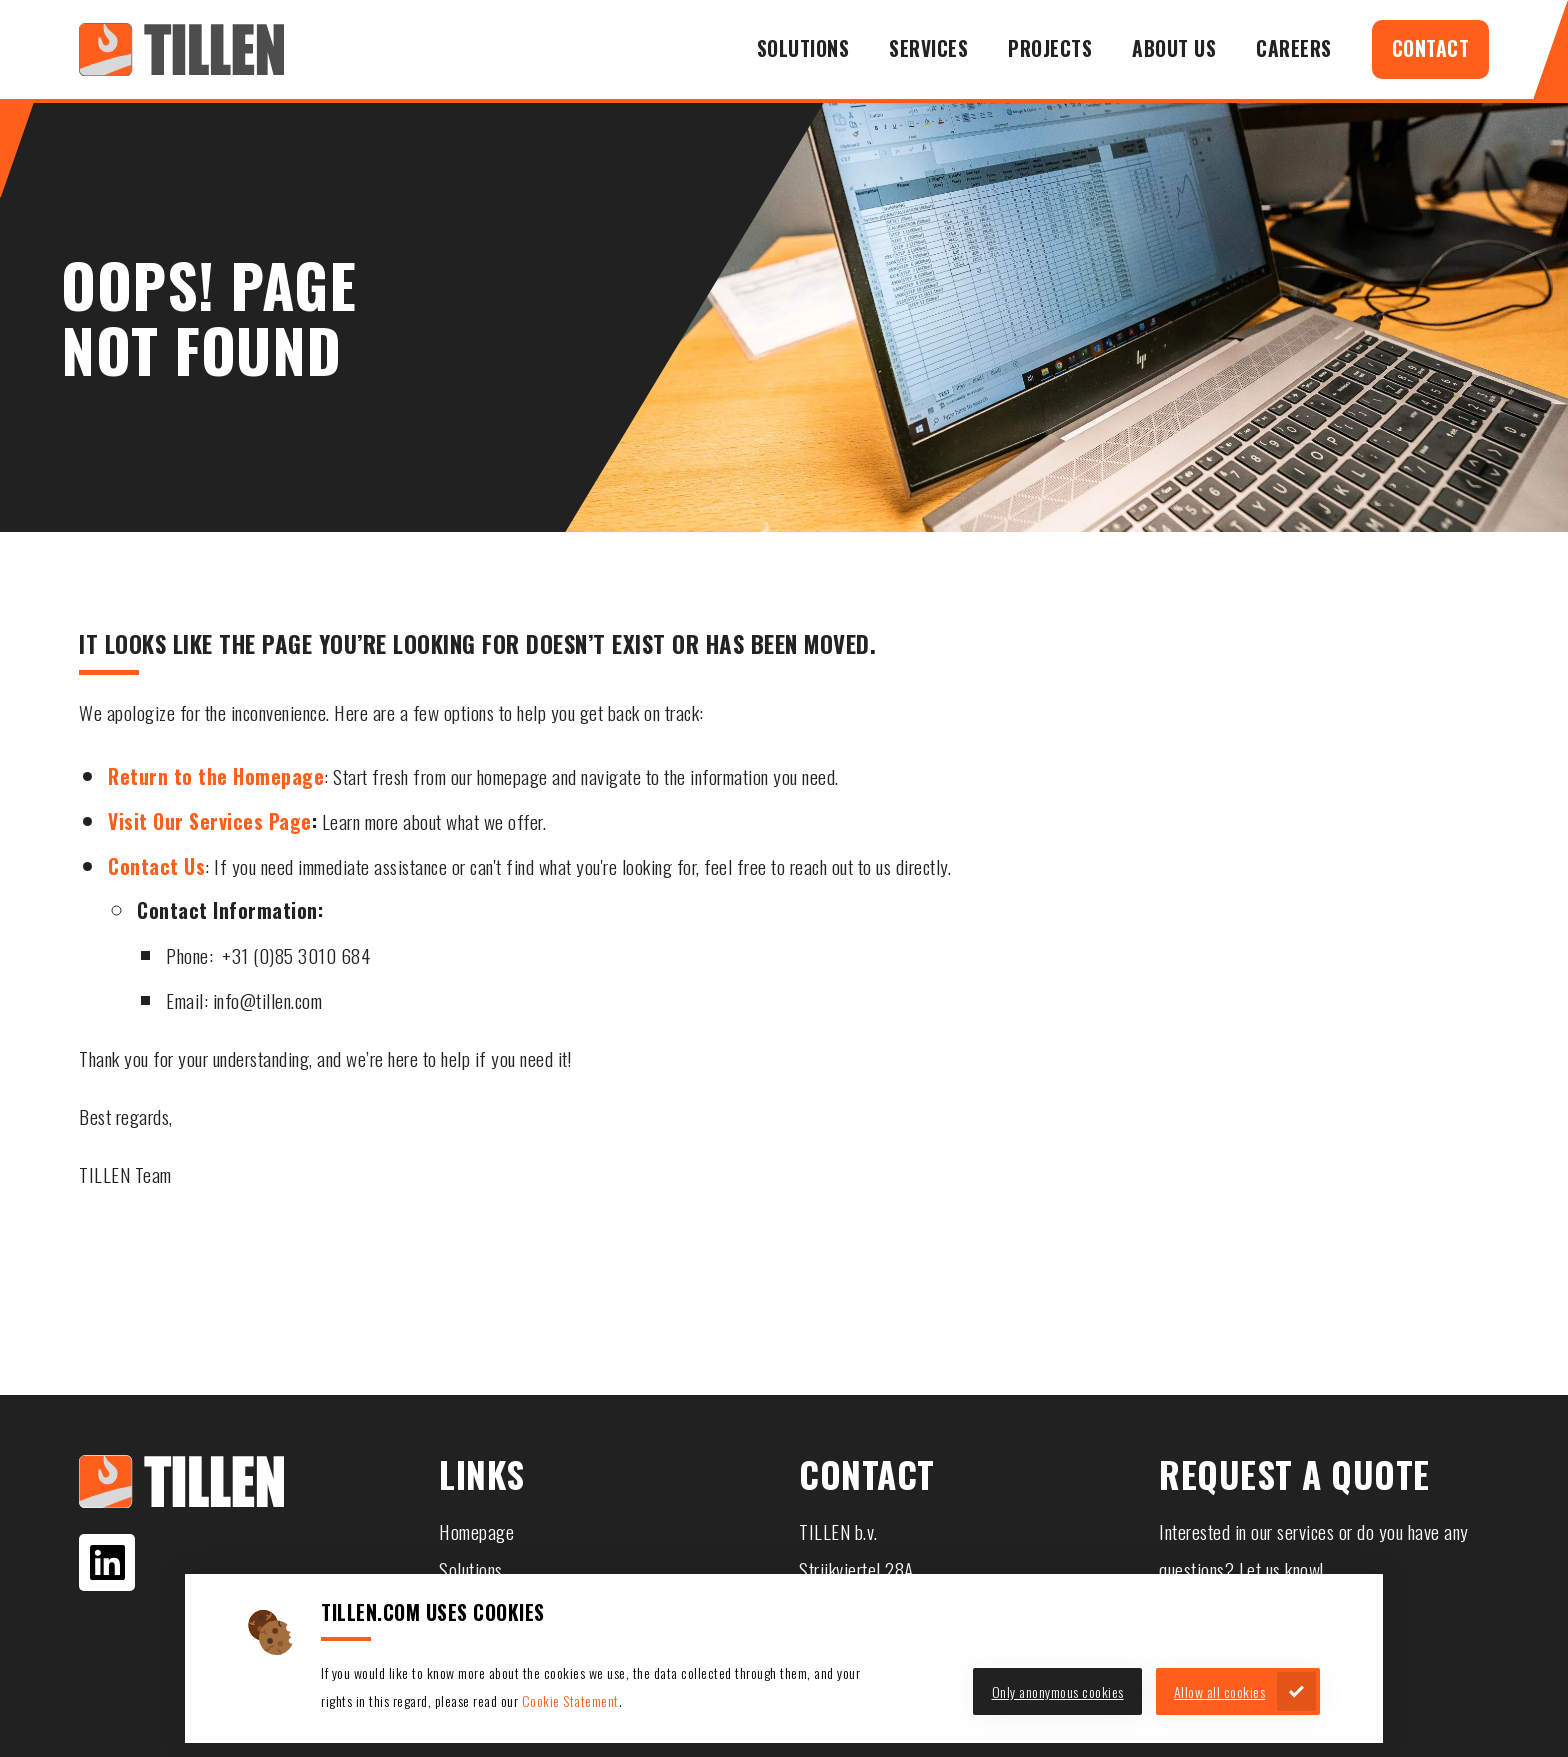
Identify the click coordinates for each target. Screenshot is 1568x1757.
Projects (1050, 48)
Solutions (803, 48)
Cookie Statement (570, 1700)
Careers (1294, 48)
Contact (1431, 48)
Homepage (476, 1531)
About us (1174, 48)
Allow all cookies (1220, 1691)
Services (928, 48)
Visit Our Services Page (210, 821)
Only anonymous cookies (1058, 1691)
